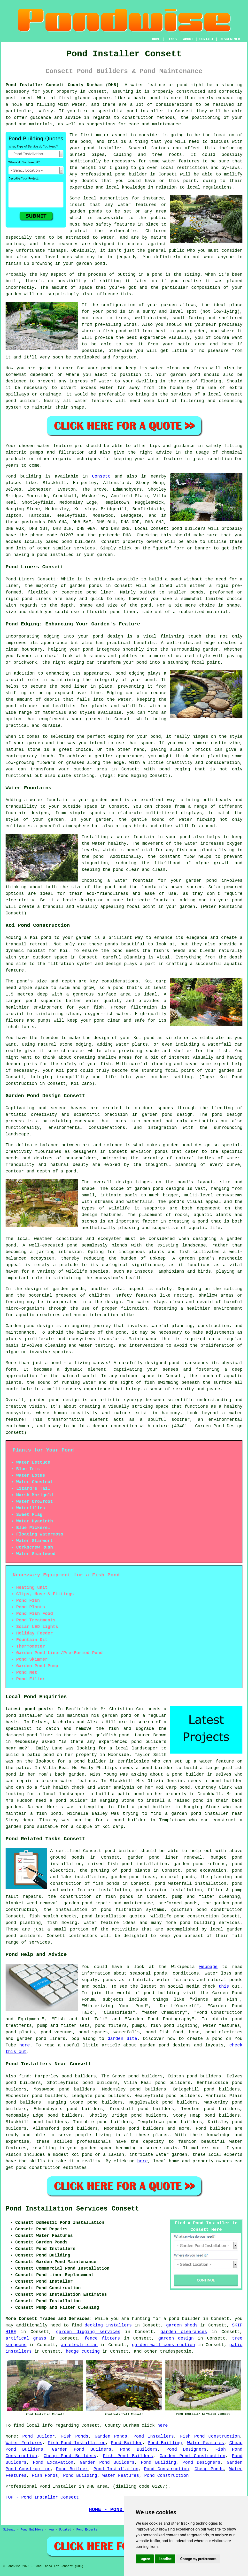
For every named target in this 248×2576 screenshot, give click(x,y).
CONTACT (206, 39)
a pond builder (69, 1800)
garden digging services (88, 2331)
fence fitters (102, 2338)
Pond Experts (87, 2529)
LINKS (171, 39)
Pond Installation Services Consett (72, 2208)
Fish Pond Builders (128, 2456)
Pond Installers (153, 2436)
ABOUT (188, 39)
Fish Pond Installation (77, 2442)
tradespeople (175, 2351)
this (223, 1986)
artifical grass (26, 2338)
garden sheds (182, 2325)
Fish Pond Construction (210, 2436)
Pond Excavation (53, 2462)
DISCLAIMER (230, 39)
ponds (161, 1151)
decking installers (108, 2325)
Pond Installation (115, 2469)
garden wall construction (163, 2344)
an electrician (79, 2344)
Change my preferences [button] (198, 2559)
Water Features (24, 2442)
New (51, 2529)
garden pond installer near (206, 1813)
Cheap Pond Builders (70, 2456)
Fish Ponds (74, 2436)
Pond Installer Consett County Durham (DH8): (63, 85)
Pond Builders (139, 2449)
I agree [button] (145, 2559)
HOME (156, 39)
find (24, 2076)
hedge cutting (83, 2351)
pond (85, 141)
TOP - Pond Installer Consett (42, 2497)
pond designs (168, 1188)
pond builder (121, 1850)
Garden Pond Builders (81, 2449)
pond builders (188, 528)
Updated (65, 2529)
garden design (176, 2338)
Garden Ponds (111, 2436)
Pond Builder (38, 2436)
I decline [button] (165, 2559)
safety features (115, 224)
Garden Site (122, 2038)
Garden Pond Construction (192, 2456)
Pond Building (165, 2442)
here (24, 2045)
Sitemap (9, 2529)
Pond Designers (186, 2449)
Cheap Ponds (209, 2469)
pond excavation (206, 1870)
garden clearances (184, 2331)
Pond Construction (166, 2469)
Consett (101, 476)
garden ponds (69, 1288)
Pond (11, 476)
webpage (208, 1966)
